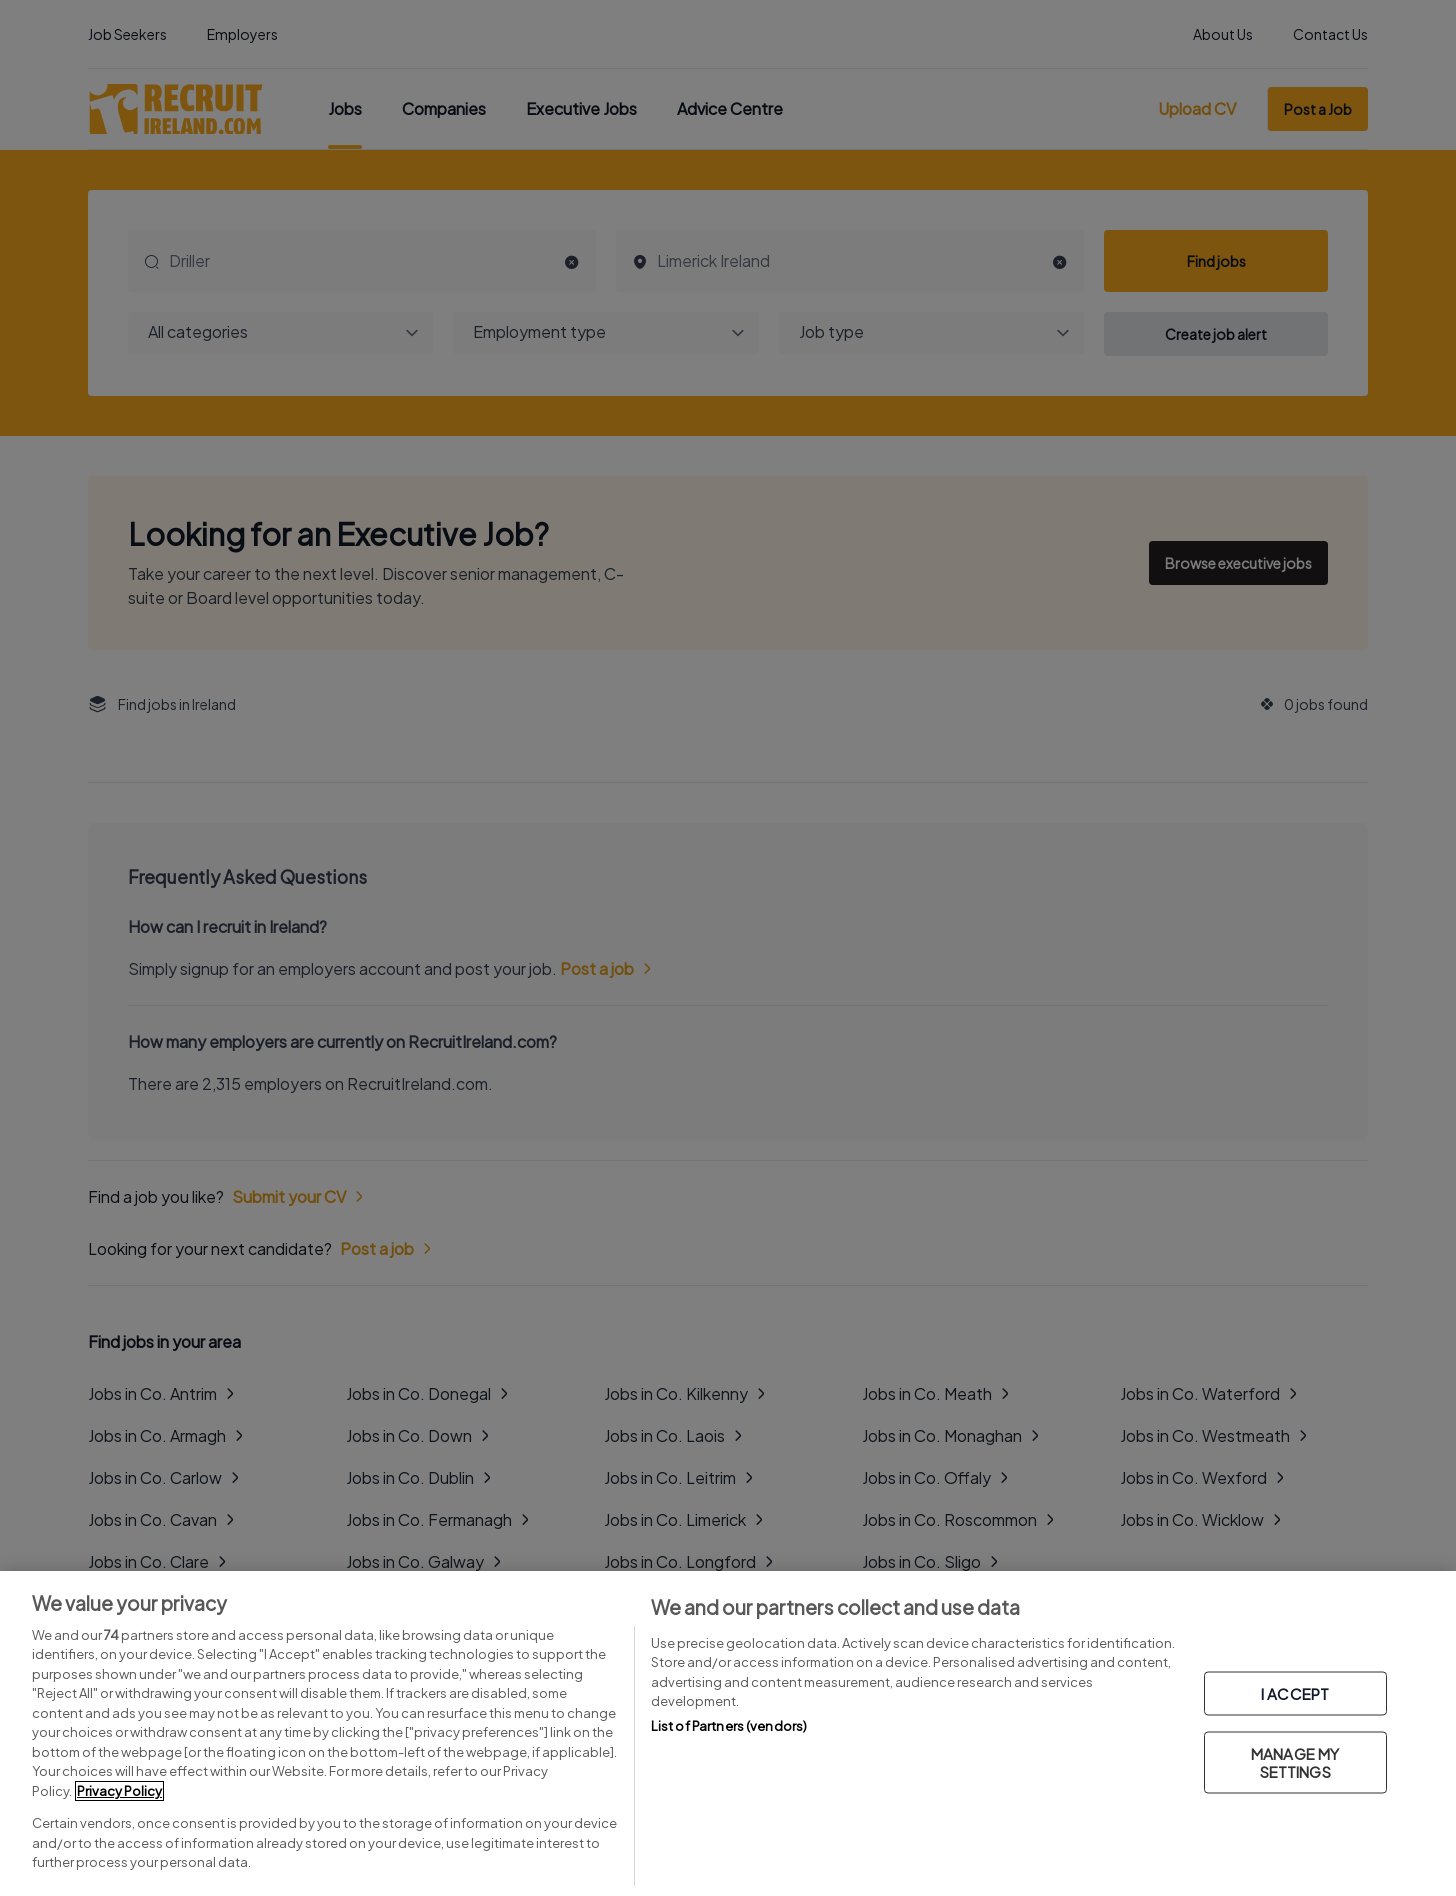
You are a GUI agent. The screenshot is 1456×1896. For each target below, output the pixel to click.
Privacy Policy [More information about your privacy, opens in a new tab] (119, 1791)
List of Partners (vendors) (729, 1726)
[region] (728, 1733)
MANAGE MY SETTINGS (1295, 1762)
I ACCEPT (1295, 1693)
